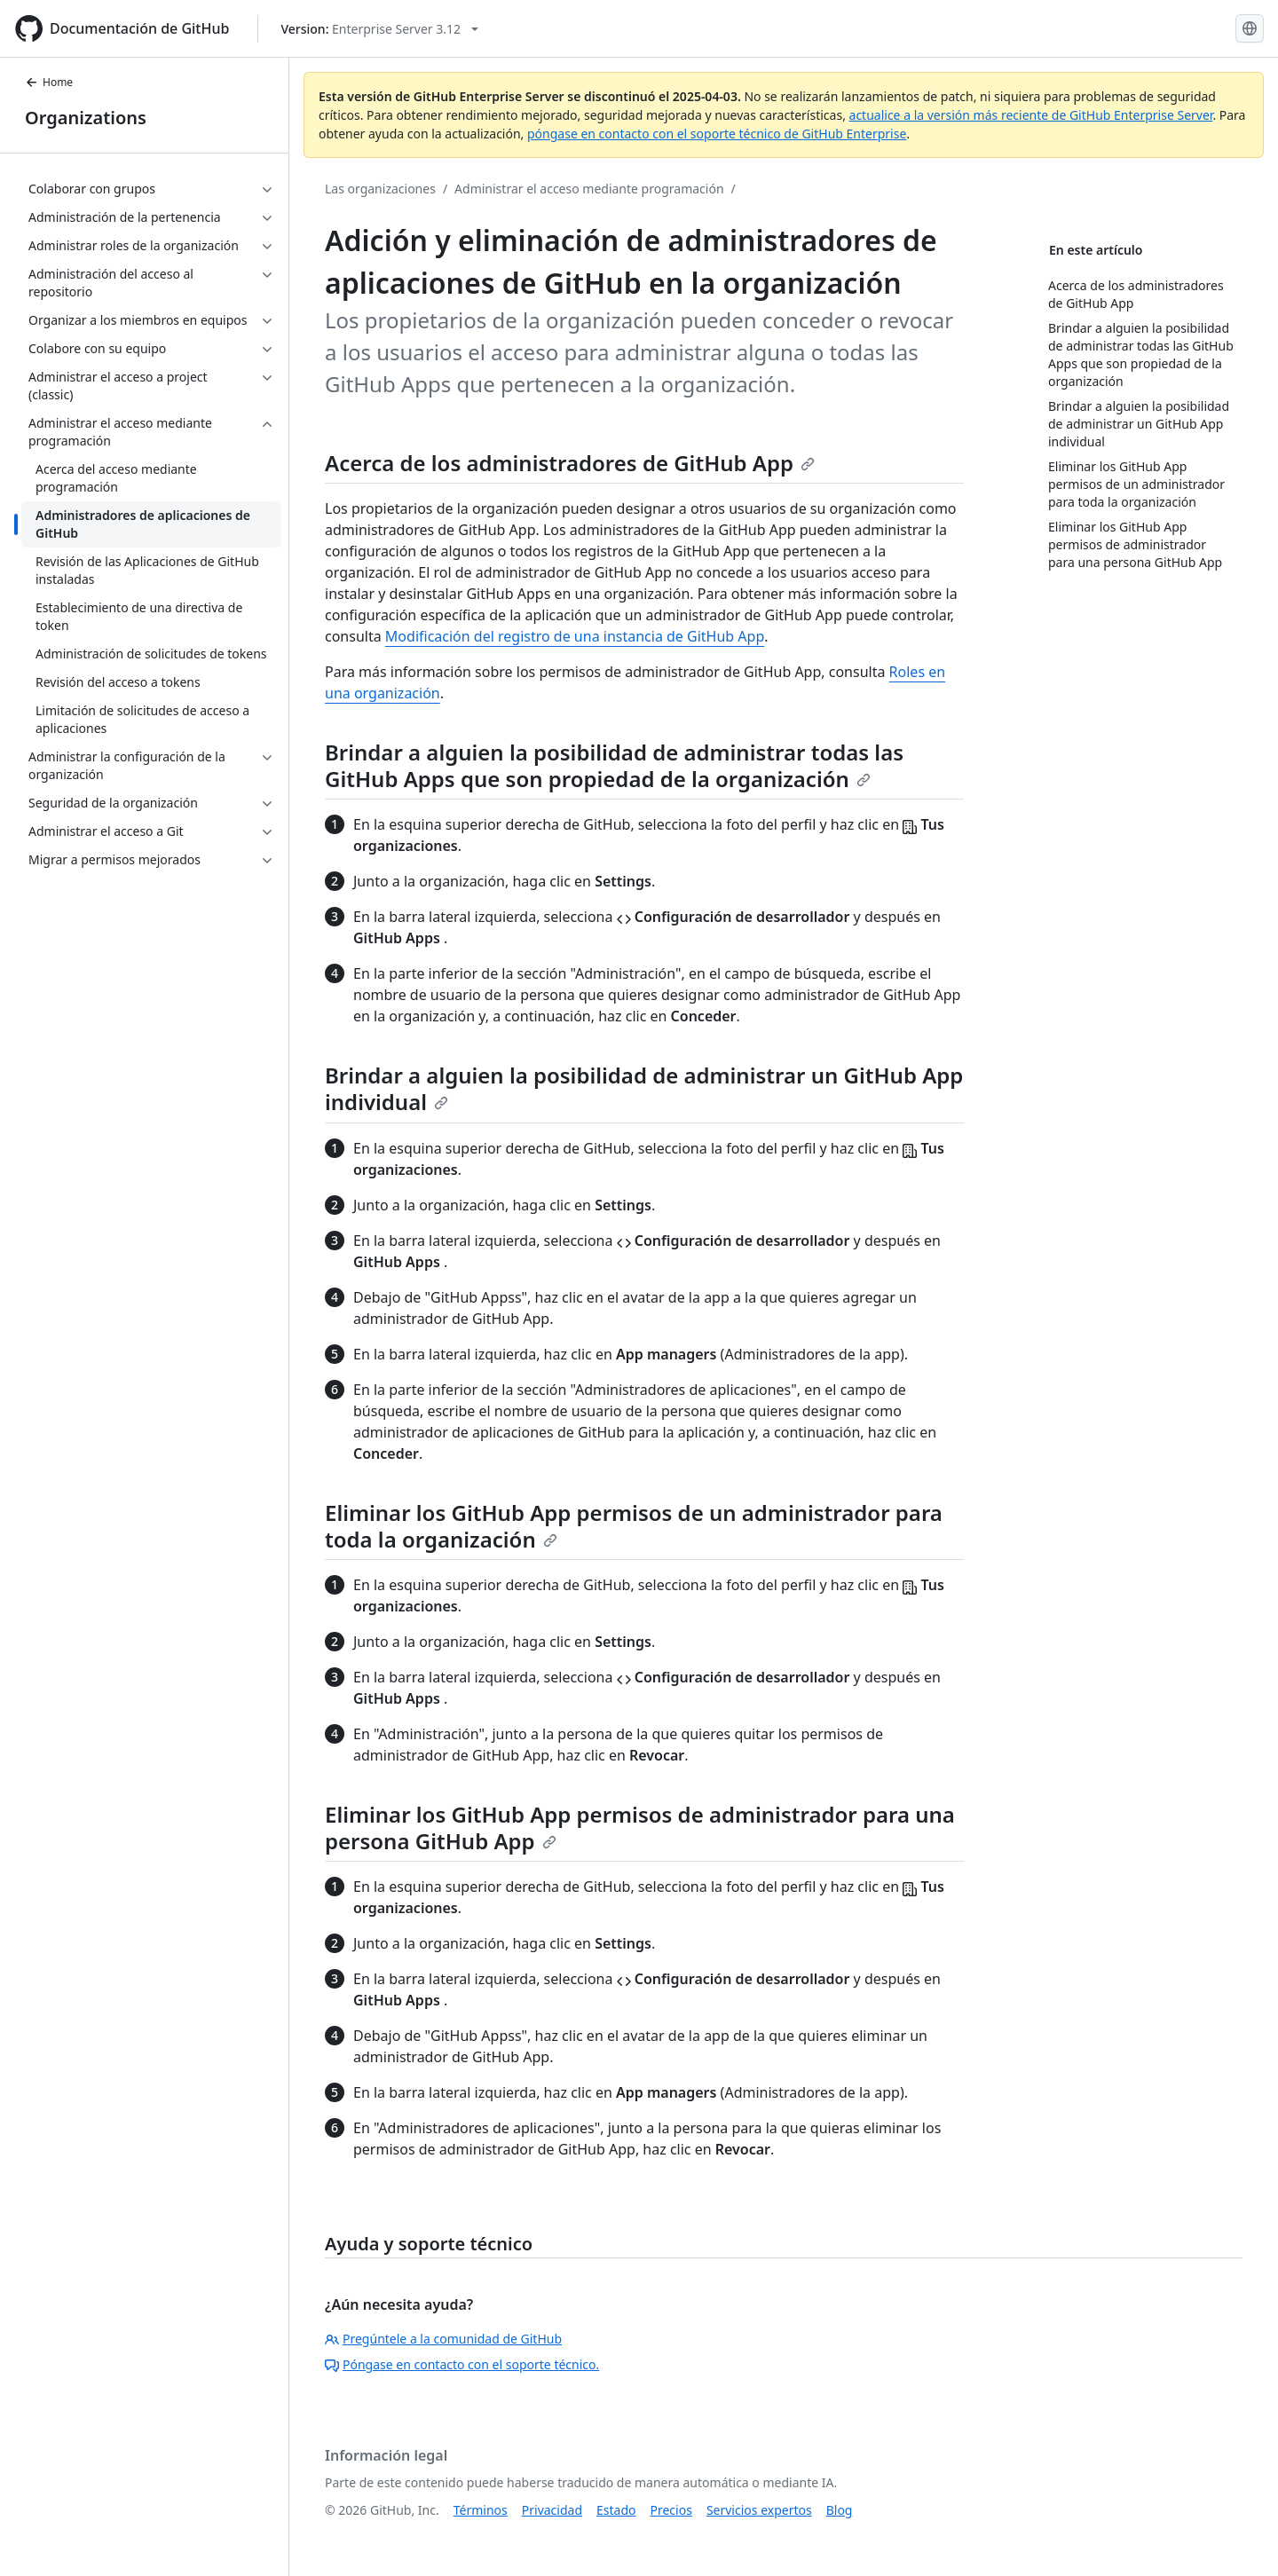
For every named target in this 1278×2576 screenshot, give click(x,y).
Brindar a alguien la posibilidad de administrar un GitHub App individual (644, 1088)
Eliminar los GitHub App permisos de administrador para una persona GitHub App (640, 1827)
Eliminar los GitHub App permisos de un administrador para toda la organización (634, 1526)
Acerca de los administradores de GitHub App (570, 462)
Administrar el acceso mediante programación (588, 188)
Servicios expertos (759, 2509)
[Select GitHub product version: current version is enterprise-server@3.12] (379, 29)
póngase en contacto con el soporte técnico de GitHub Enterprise (716, 133)
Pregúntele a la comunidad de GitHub (443, 2338)
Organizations (85, 118)
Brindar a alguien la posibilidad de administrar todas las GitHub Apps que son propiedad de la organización (614, 765)
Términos (481, 2509)
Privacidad (552, 2509)
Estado (615, 2509)
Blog (839, 2509)
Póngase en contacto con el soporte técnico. (462, 2364)
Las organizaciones (380, 188)
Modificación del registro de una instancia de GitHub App (574, 636)
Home (49, 82)
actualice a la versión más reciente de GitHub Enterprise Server (1031, 114)
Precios (671, 2509)
